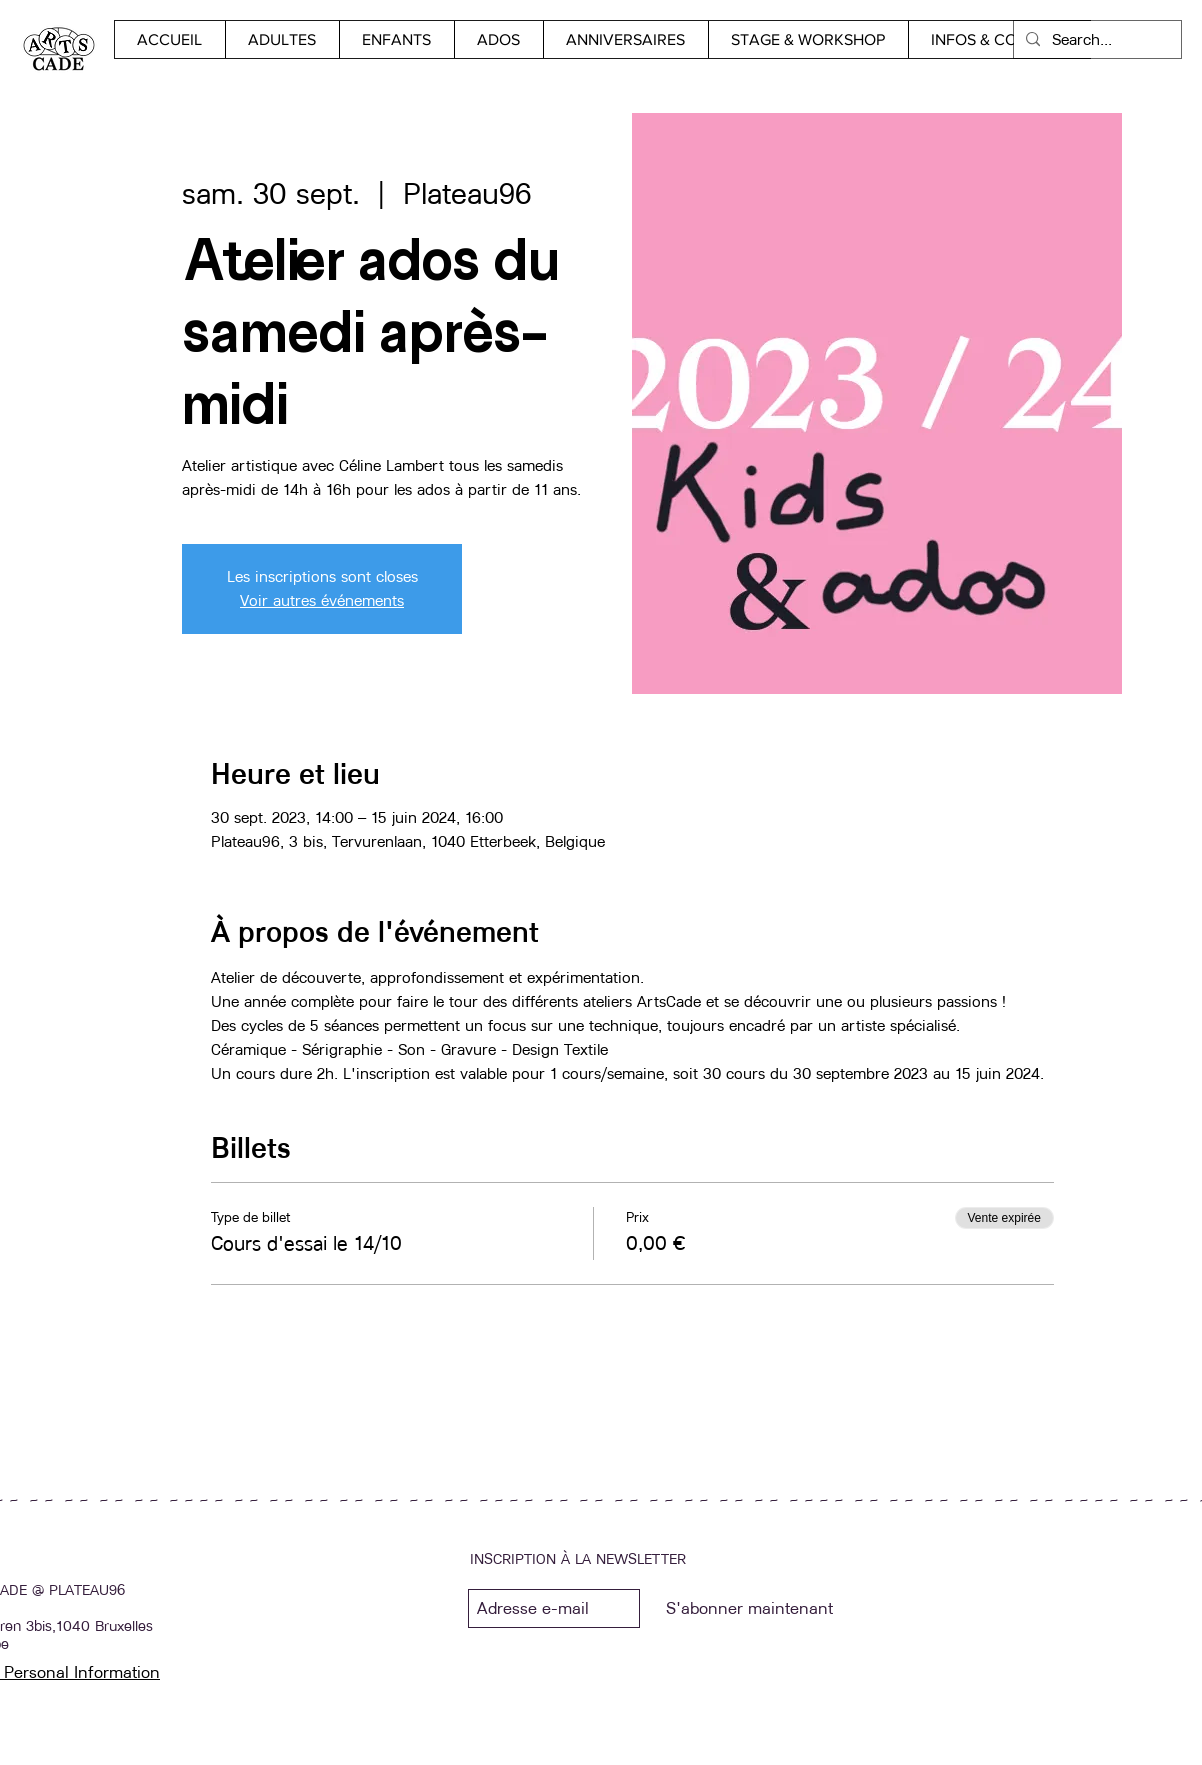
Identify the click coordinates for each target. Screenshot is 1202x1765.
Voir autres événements (322, 600)
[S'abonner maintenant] (749, 1608)
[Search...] (1095, 39)
